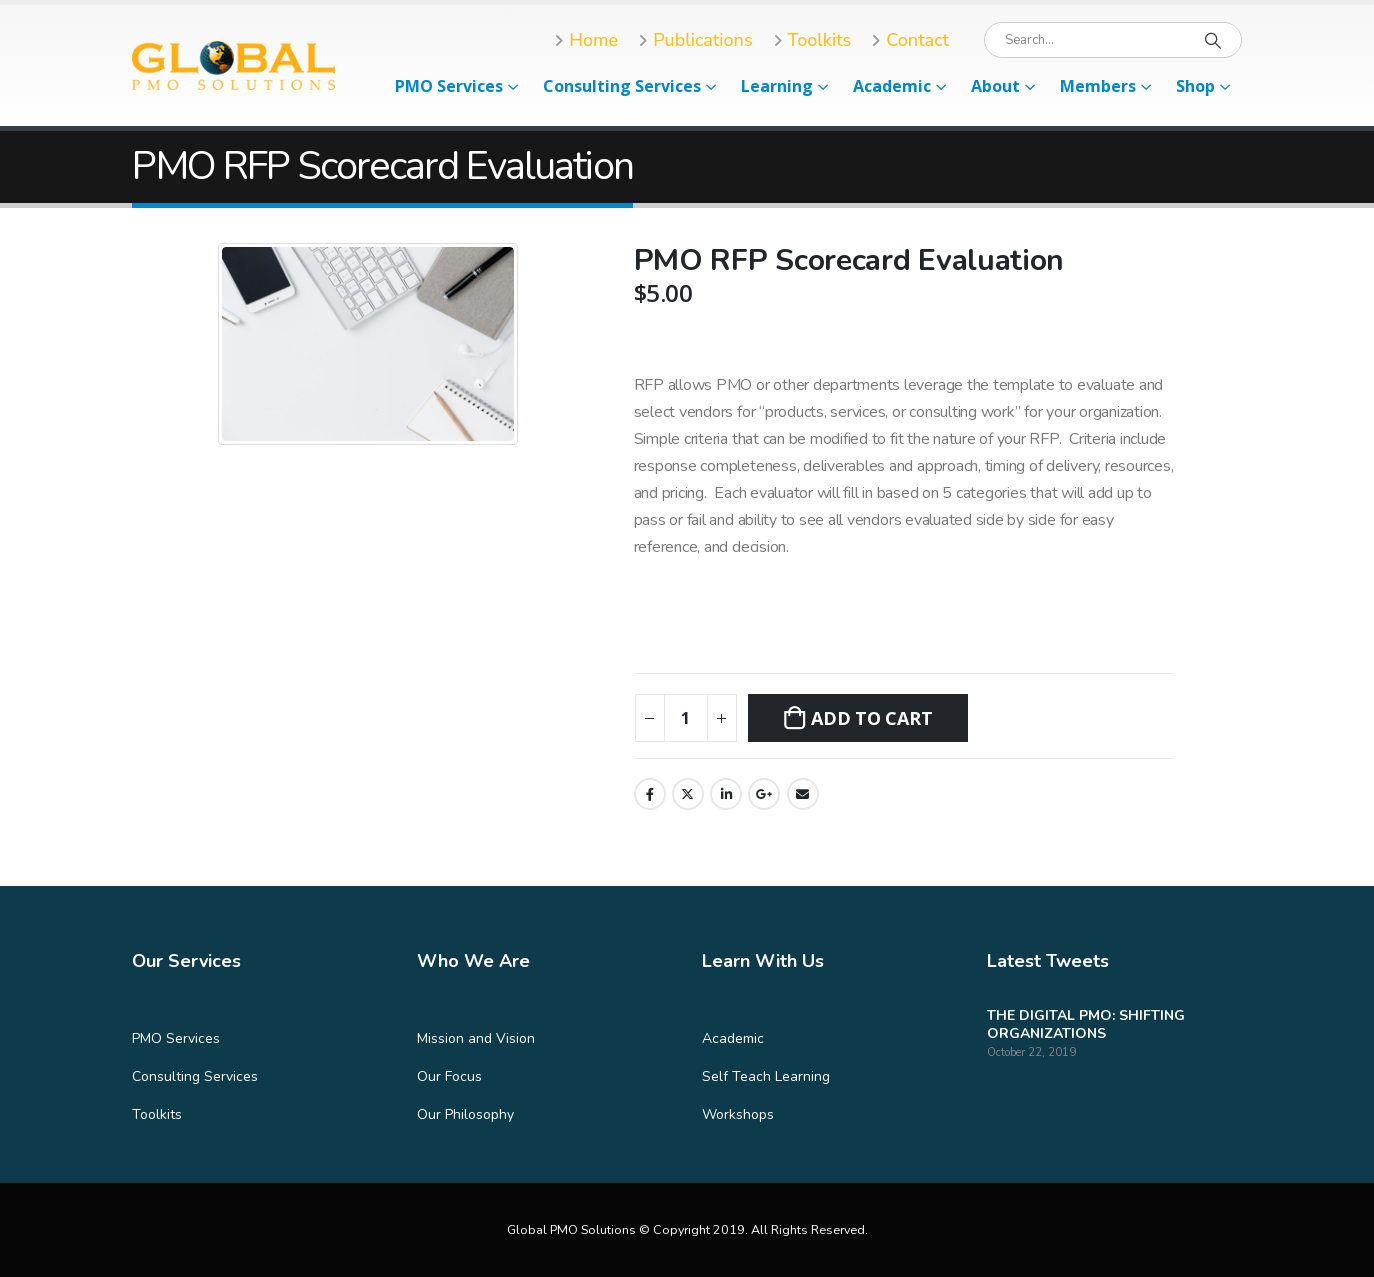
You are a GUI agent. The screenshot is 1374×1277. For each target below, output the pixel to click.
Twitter (688, 794)
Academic (892, 86)
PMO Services (449, 86)
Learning (777, 86)
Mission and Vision (476, 1038)
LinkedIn (726, 794)
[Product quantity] (686, 718)
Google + (764, 794)
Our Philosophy (465, 1114)
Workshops (738, 1114)
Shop (1195, 86)
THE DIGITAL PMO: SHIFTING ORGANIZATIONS (1086, 1024)
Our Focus (449, 1076)
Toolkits (157, 1114)
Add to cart (871, 718)
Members (1098, 86)
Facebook (650, 794)
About (995, 86)
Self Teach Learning (766, 1076)
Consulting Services (622, 86)
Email (803, 794)
